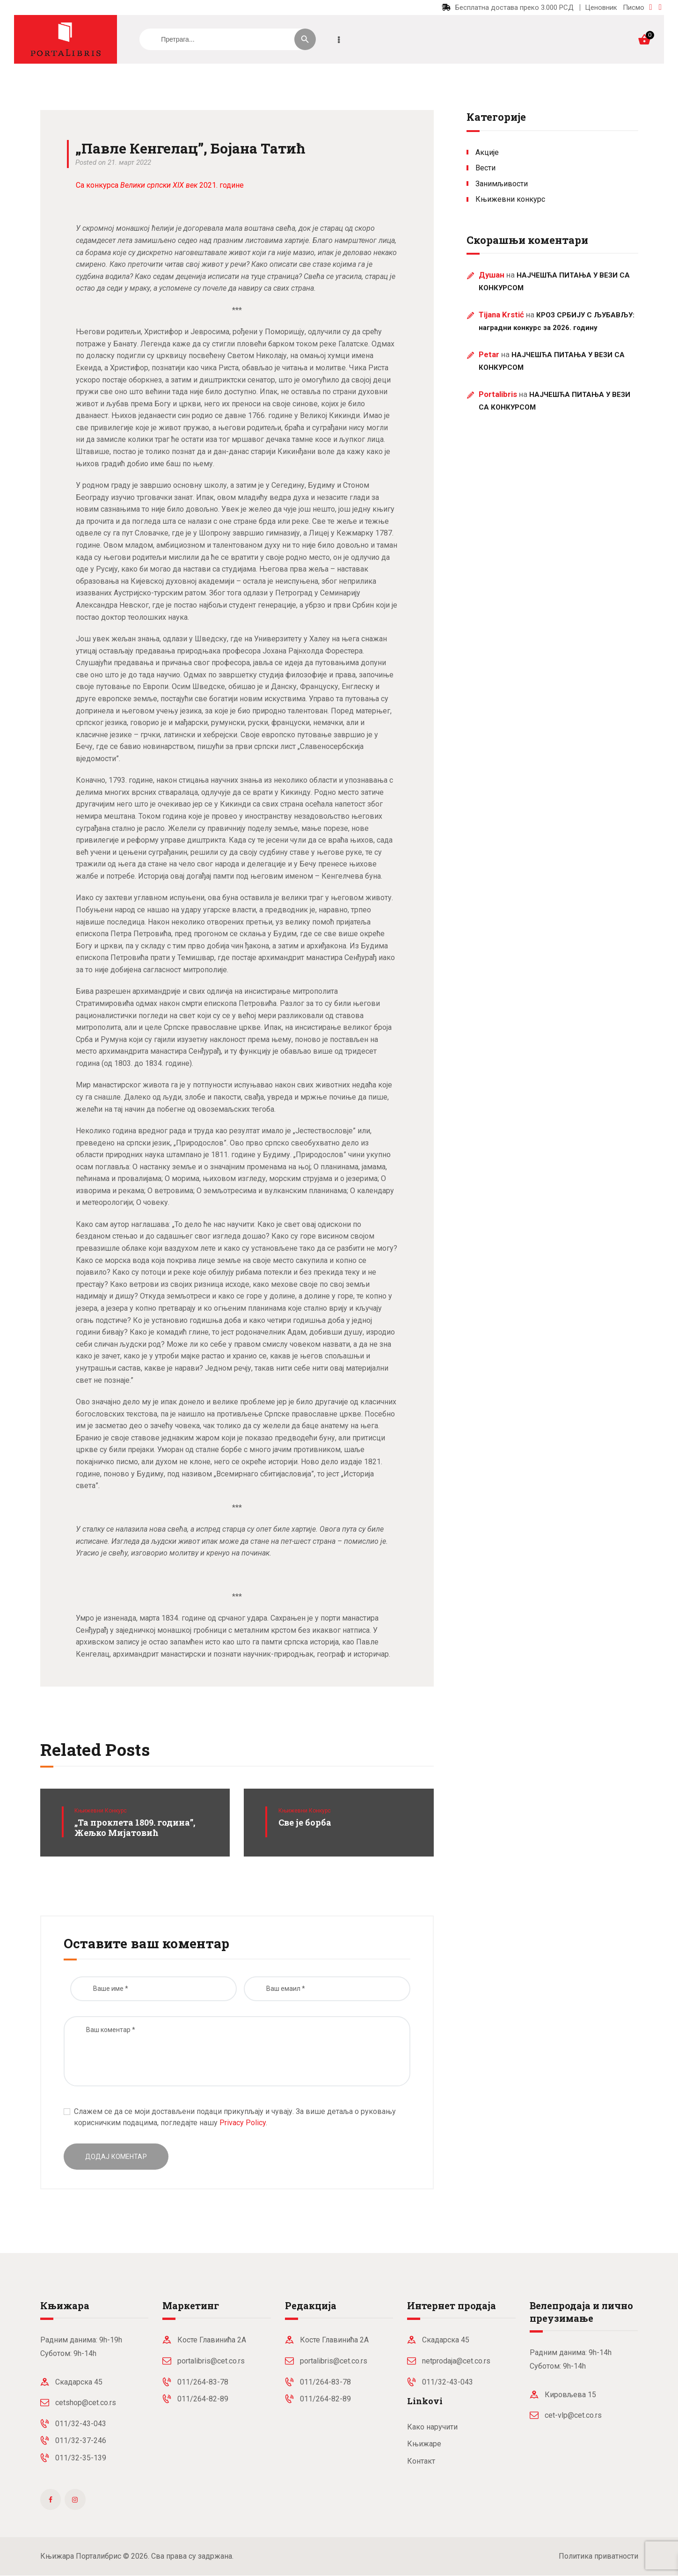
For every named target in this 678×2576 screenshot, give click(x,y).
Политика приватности (598, 2556)
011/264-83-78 (202, 2382)
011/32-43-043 (80, 2423)
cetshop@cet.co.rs (85, 2402)
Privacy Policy (242, 2122)
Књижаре (424, 2443)
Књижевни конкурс (100, 1810)
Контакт (421, 2461)
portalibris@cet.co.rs (211, 2360)
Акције (487, 152)
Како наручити (432, 2426)
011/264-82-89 (202, 2398)
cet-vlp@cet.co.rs (573, 2415)
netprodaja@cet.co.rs (456, 2360)
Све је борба (304, 1822)
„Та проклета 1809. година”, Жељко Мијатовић (134, 1827)
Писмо (633, 7)
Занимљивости (501, 183)
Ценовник (601, 7)
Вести (485, 167)
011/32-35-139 (80, 2457)
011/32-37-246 (80, 2440)
